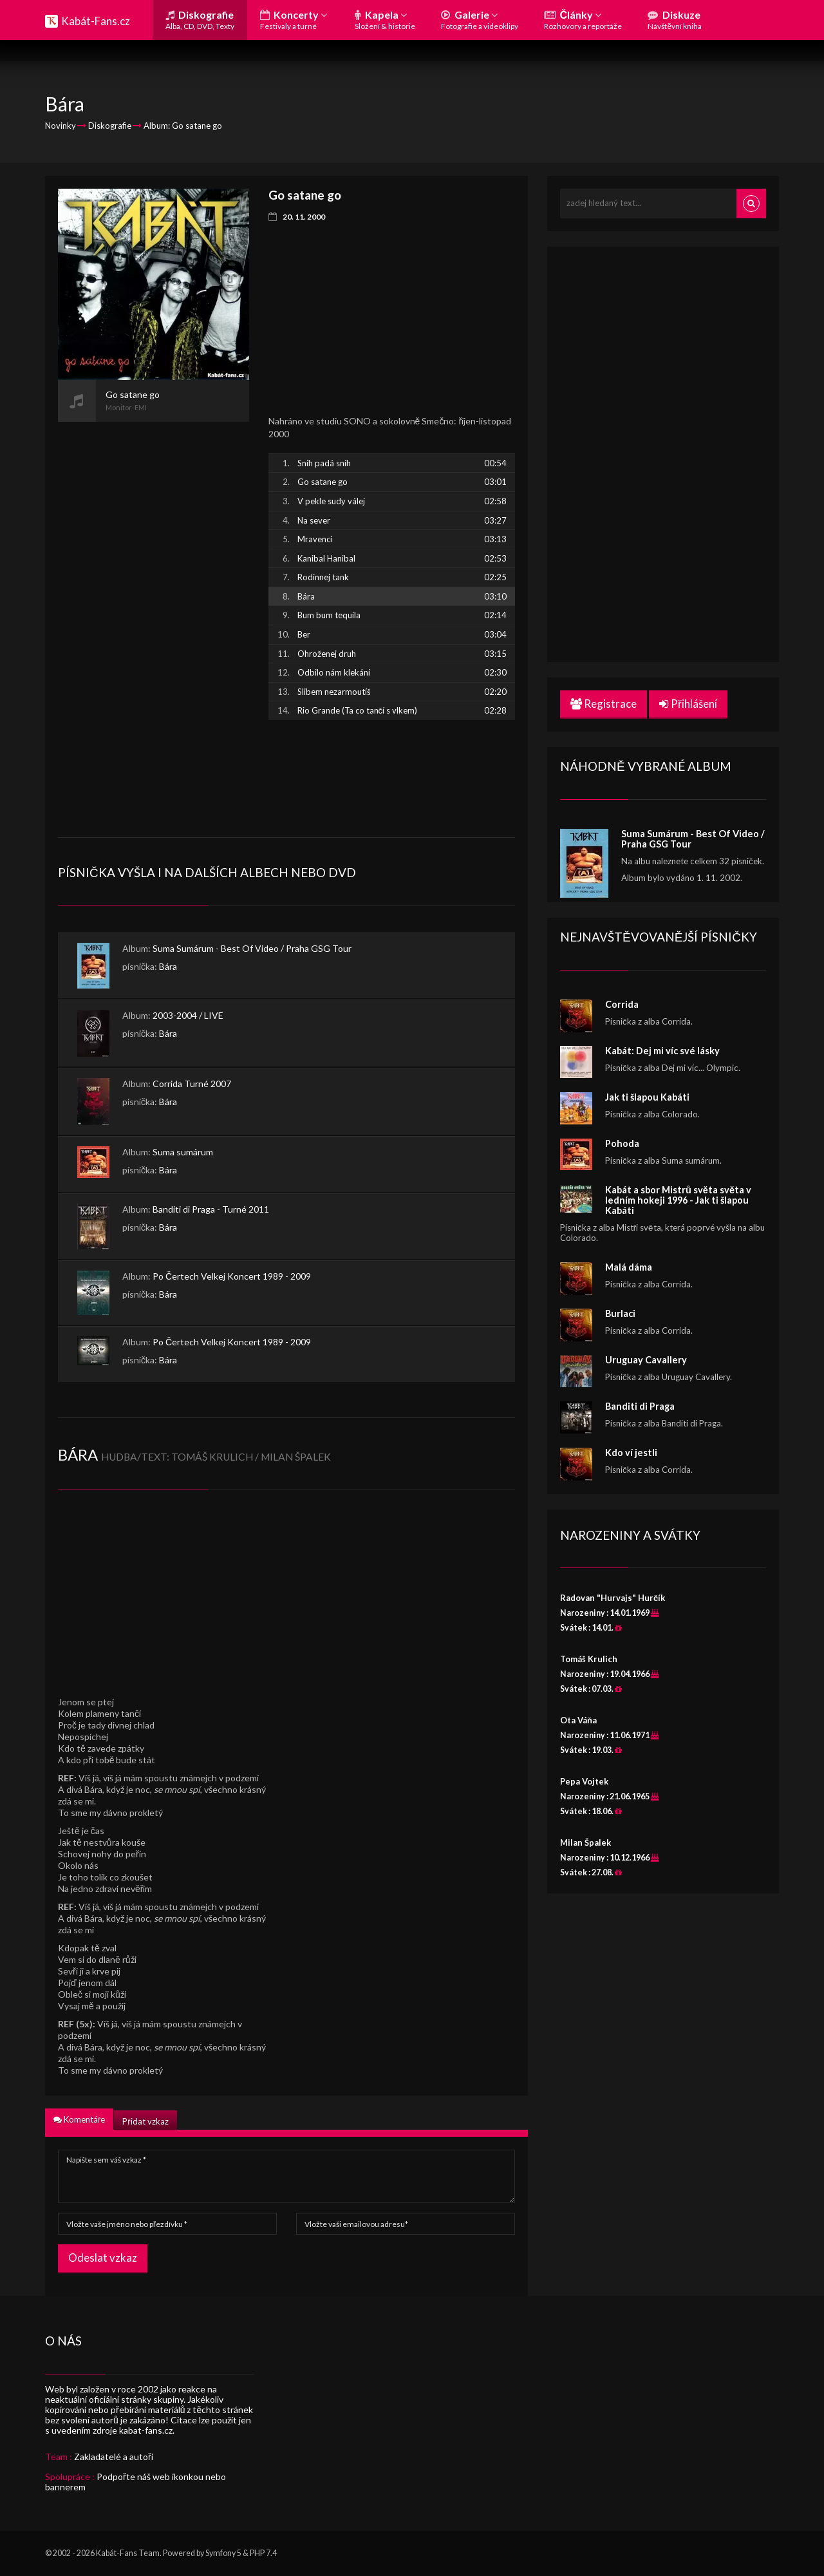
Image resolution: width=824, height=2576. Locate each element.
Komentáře (79, 2119)
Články (583, 19)
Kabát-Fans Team (128, 2553)
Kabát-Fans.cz (95, 21)
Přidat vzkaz (145, 2121)
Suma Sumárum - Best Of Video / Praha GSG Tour (252, 948)
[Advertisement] (153, 615)
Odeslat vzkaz (102, 2257)
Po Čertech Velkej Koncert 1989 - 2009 (232, 1276)
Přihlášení (688, 703)
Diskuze (675, 19)
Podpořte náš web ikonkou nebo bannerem (135, 2481)
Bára (168, 966)
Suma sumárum (183, 1151)
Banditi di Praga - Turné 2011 (211, 1209)
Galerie (479, 19)
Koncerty (293, 19)
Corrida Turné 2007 (192, 1083)
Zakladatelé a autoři (113, 2456)
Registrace (603, 703)
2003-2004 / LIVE (188, 1015)
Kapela (385, 19)
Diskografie (199, 19)
